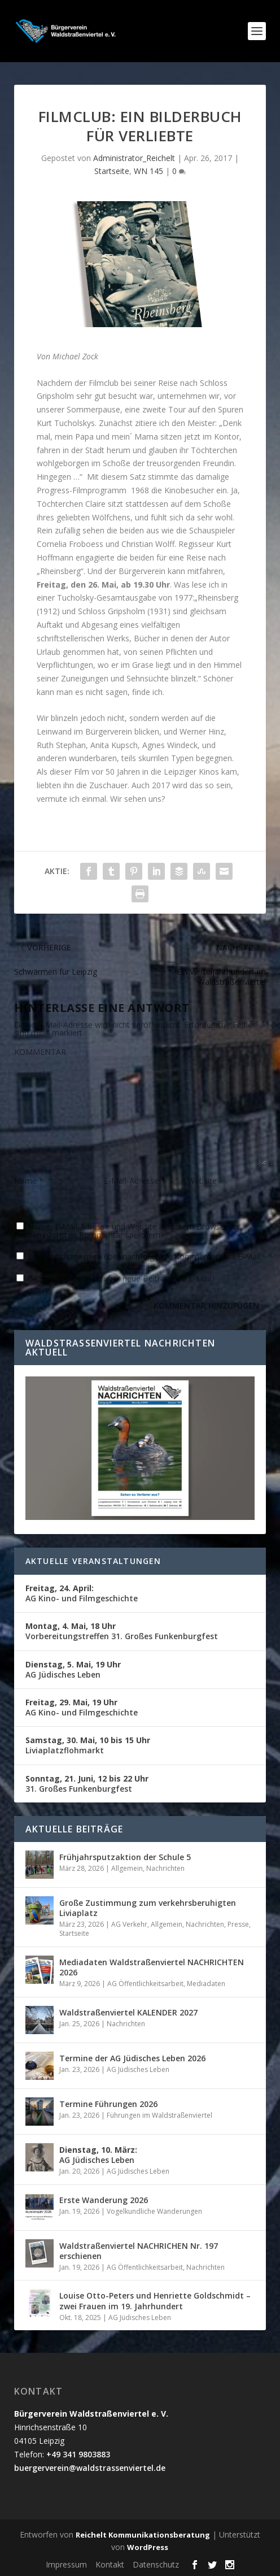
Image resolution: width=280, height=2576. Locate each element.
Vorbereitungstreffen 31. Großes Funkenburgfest (121, 1631)
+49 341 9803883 (78, 2454)
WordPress (147, 2547)
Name (28, 1180)
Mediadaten (206, 1983)
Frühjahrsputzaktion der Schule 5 (125, 1857)
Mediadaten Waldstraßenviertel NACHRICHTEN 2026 (151, 1967)
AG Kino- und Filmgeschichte (81, 1593)
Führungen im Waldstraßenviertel (159, 2115)
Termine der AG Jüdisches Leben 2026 (132, 2058)
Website (202, 1180)
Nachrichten (165, 1868)
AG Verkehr (129, 1924)
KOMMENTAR (40, 1051)
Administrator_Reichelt (134, 158)
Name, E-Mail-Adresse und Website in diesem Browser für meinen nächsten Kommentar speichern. (127, 1230)
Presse (238, 1924)
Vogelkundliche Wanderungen (154, 2211)
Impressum (66, 2564)
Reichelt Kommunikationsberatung (143, 2535)
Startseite (111, 171)
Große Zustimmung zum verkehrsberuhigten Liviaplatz (147, 1907)
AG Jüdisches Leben (73, 1669)
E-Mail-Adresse (134, 1180)
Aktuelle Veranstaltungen (93, 1561)
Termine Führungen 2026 (108, 2104)
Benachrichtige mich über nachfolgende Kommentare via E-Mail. (145, 1256)
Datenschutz (156, 2564)
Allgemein (127, 1868)
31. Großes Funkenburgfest (86, 1783)
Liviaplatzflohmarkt (87, 1745)
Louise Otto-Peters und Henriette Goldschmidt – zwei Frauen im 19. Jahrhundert (155, 2300)
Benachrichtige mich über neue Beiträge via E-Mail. (120, 1278)
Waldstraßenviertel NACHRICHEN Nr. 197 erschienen (138, 2250)
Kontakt (109, 2564)
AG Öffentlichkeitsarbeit (145, 1983)
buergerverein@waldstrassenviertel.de (89, 2467)
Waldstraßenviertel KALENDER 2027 (128, 2012)
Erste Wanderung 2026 (103, 2200)
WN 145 (148, 171)
